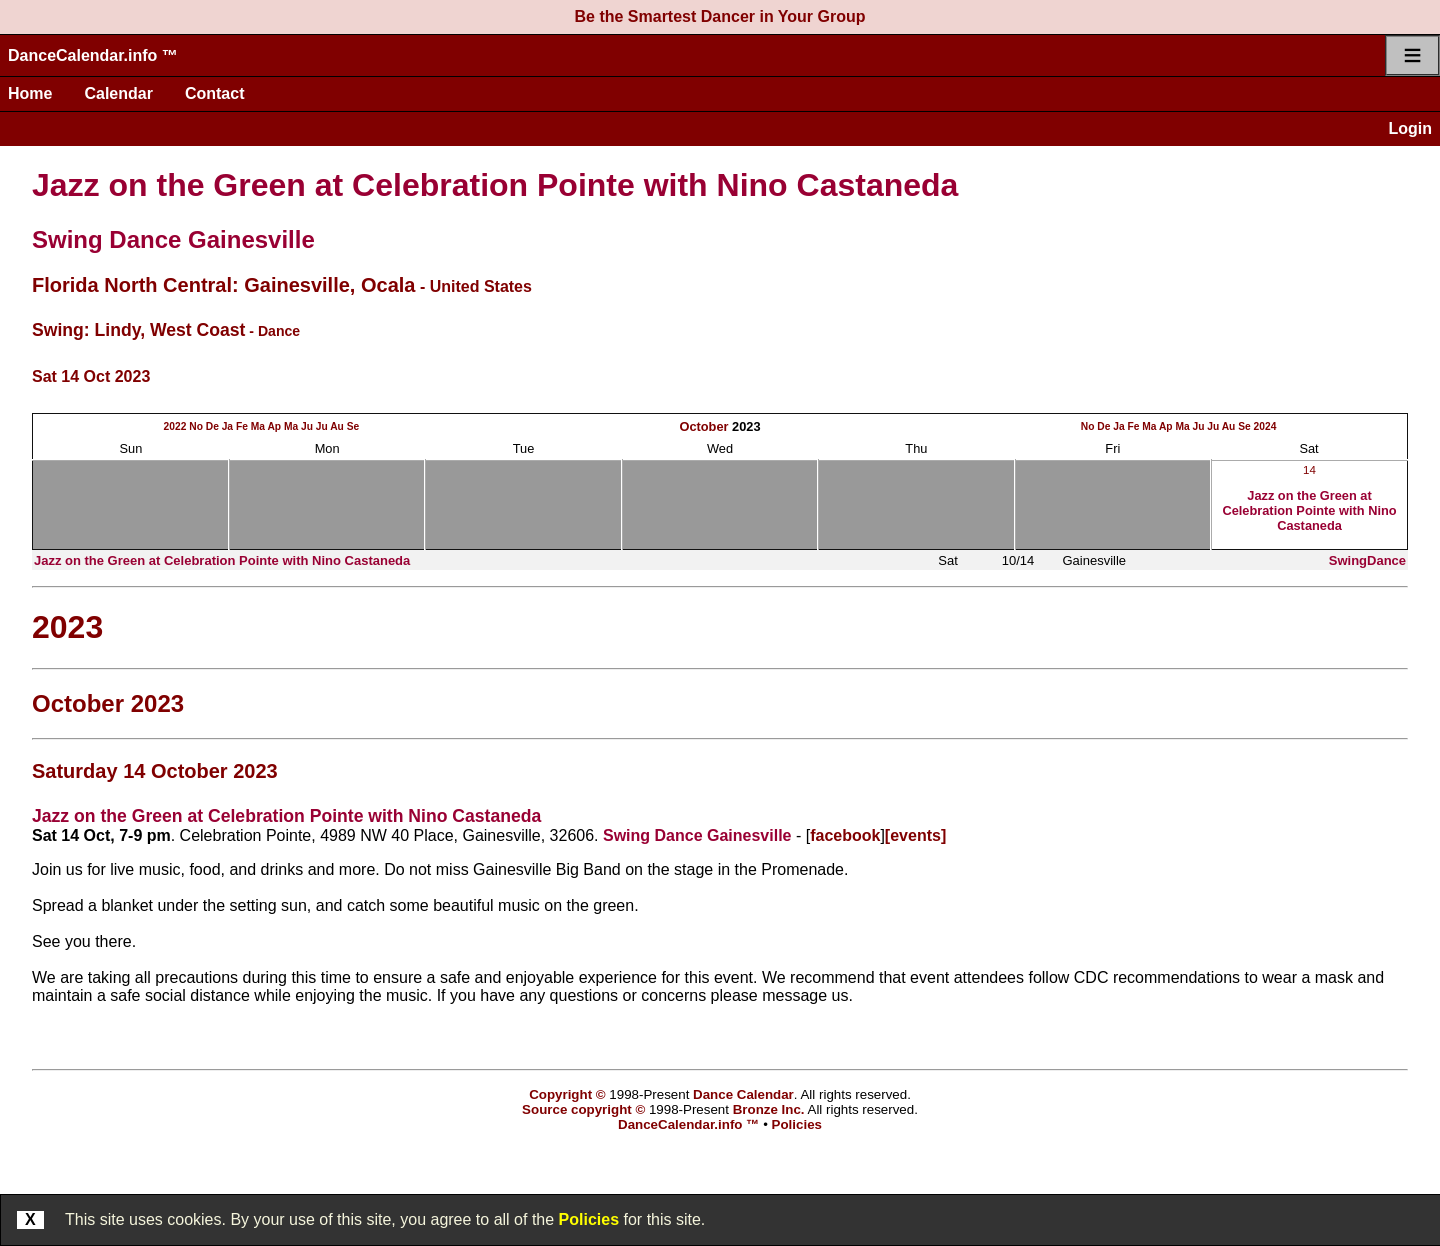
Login (1410, 128)
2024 (1265, 426)
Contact (215, 93)
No (196, 426)
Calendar (118, 93)
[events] (915, 835)
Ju (307, 426)
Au (337, 426)
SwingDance (1367, 560)
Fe (242, 426)
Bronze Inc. (769, 1109)
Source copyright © (583, 1109)
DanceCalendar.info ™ (93, 55)
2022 (175, 426)
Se (353, 426)
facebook (845, 835)
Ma (258, 426)
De (212, 426)
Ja (227, 426)
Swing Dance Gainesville (173, 239)
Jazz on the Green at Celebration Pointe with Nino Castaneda (495, 185)
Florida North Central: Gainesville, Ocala (223, 285)
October (703, 426)
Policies (589, 1219)
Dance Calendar (743, 1094)
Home (30, 93)
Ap (274, 426)
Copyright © (567, 1094)
